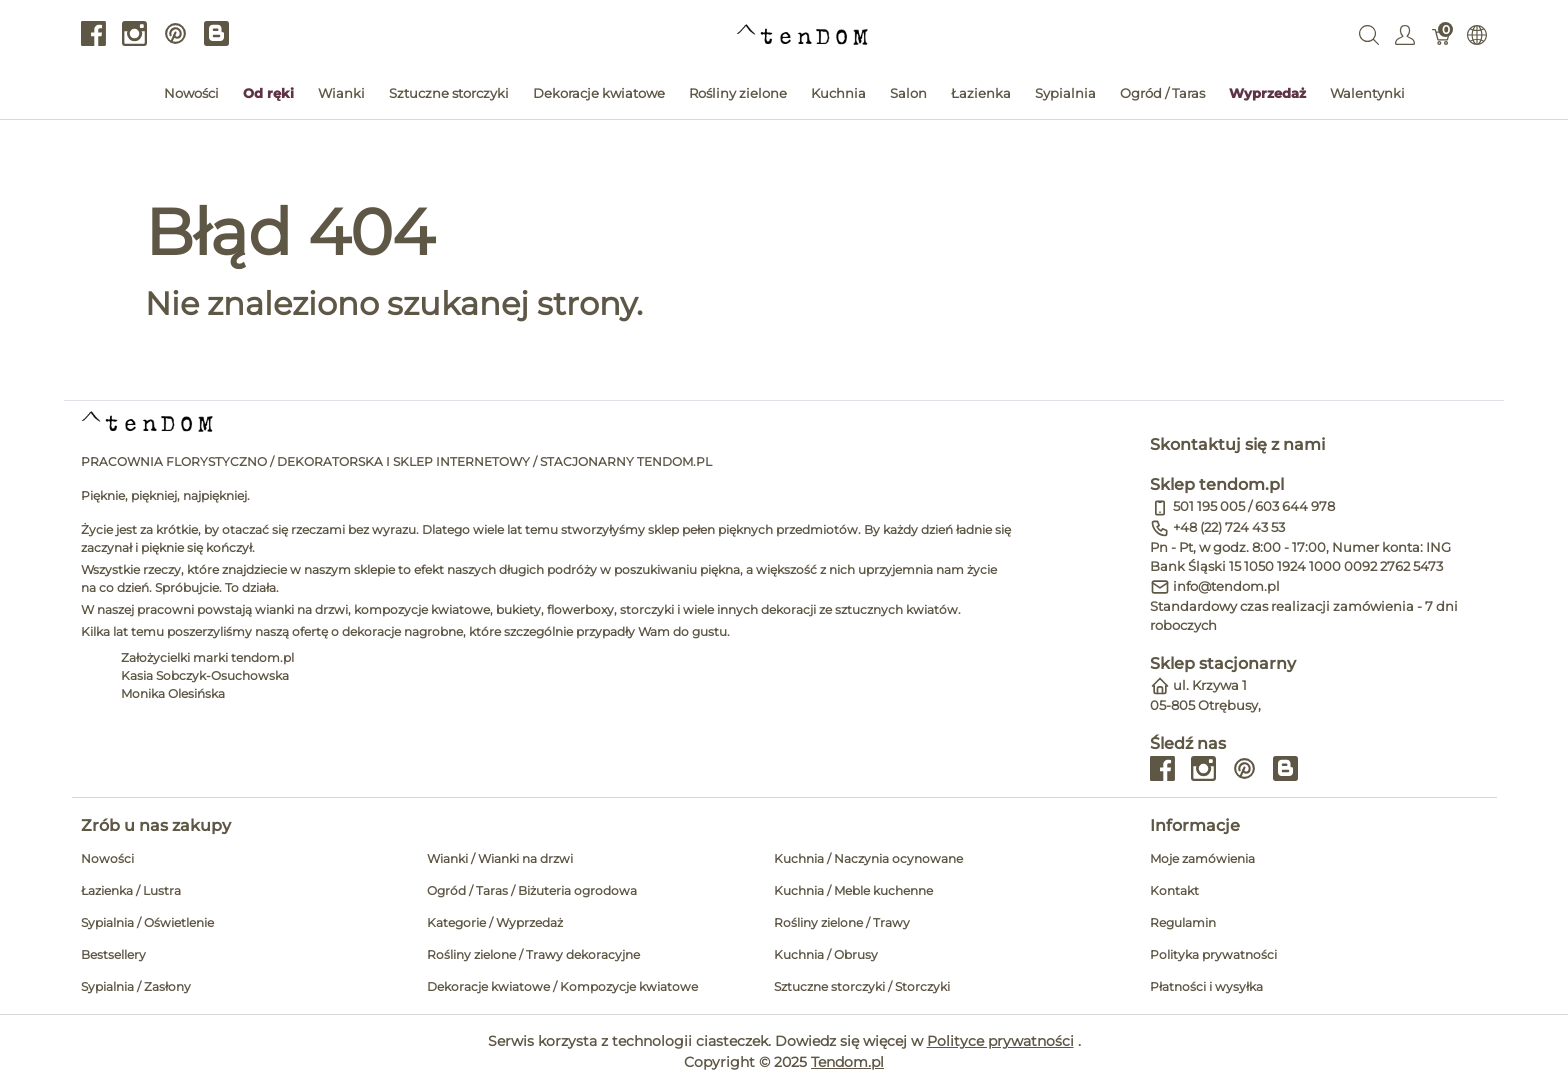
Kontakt (1174, 890)
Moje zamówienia (1202, 858)
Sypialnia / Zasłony (136, 986)
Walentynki (1367, 93)
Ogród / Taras (1162, 93)
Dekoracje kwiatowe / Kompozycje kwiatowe (562, 986)
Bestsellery (113, 954)
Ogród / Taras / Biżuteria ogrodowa (532, 890)
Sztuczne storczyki (449, 93)
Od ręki (268, 93)
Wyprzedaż (1267, 93)
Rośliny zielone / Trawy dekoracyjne (533, 954)
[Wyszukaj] (1369, 34)
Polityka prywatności (1213, 954)
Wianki (341, 93)
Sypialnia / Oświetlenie (147, 922)
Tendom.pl (847, 1062)
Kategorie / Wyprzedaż (495, 922)
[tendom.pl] (802, 33)
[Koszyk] (1441, 34)
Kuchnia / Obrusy (826, 954)
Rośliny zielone (738, 93)
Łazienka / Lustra (131, 890)
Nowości (191, 93)
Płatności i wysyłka (1206, 986)
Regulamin (1183, 922)
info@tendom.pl (1226, 586)
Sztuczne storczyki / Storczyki (862, 986)
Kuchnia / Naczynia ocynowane (868, 858)
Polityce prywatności (1000, 1041)
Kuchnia (838, 93)
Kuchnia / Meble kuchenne (853, 890)
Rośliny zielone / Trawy (842, 922)
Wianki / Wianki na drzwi (500, 858)
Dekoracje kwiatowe (599, 93)
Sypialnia (1065, 93)
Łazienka (981, 93)
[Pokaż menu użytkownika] (1405, 34)
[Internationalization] (1477, 34)
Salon (908, 93)
